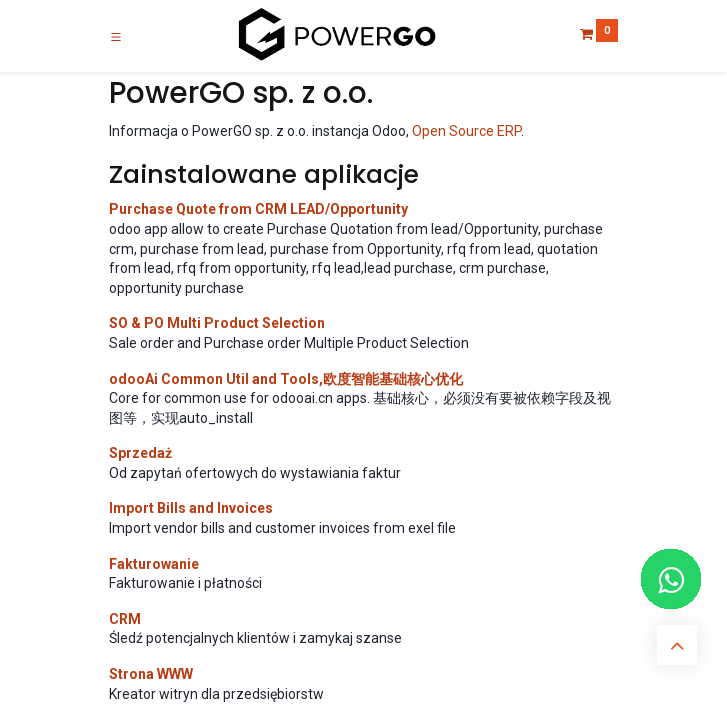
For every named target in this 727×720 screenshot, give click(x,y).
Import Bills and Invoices (191, 508)
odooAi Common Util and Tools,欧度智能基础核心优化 (286, 379)
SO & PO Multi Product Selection (217, 323)
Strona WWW (151, 674)
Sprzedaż (140, 453)
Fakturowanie (154, 564)
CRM (125, 619)
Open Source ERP (466, 131)
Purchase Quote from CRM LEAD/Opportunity (258, 209)
